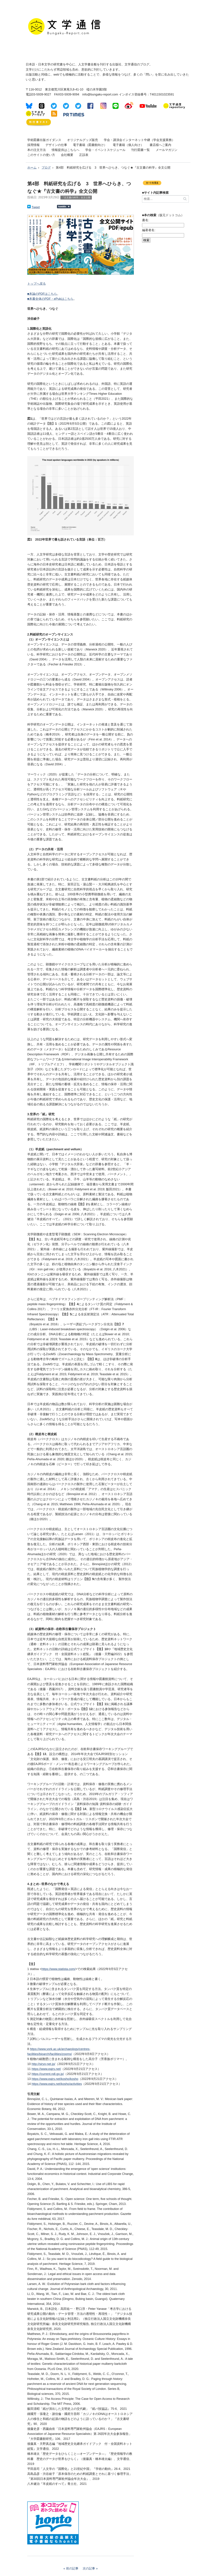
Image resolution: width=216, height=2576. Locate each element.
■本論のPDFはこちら (42, 294)
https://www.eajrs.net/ (46, 2069)
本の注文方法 (36, 150)
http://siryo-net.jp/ (43, 2064)
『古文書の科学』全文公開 (76, 197)
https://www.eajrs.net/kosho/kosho (55, 2079)
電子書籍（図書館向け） (90, 145)
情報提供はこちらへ (65, 150)
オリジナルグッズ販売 (82, 140)
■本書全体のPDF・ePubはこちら (50, 298)
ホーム (32, 167)
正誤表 (83, 155)
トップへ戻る (36, 283)
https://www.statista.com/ (58, 1969)
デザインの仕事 (56, 145)
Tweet (36, 207)
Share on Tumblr (64, 206)
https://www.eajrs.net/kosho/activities (57, 2084)
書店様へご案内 (160, 145)
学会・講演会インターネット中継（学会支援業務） (139, 140)
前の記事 (72, 2568)
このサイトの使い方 (41, 155)
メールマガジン (166, 150)
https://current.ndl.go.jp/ (48, 2074)
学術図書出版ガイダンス (44, 140)
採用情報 (33, 145)
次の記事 (89, 2568)
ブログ (46, 167)
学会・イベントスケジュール (105, 150)
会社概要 (67, 155)
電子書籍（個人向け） (128, 145)
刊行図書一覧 (140, 150)
